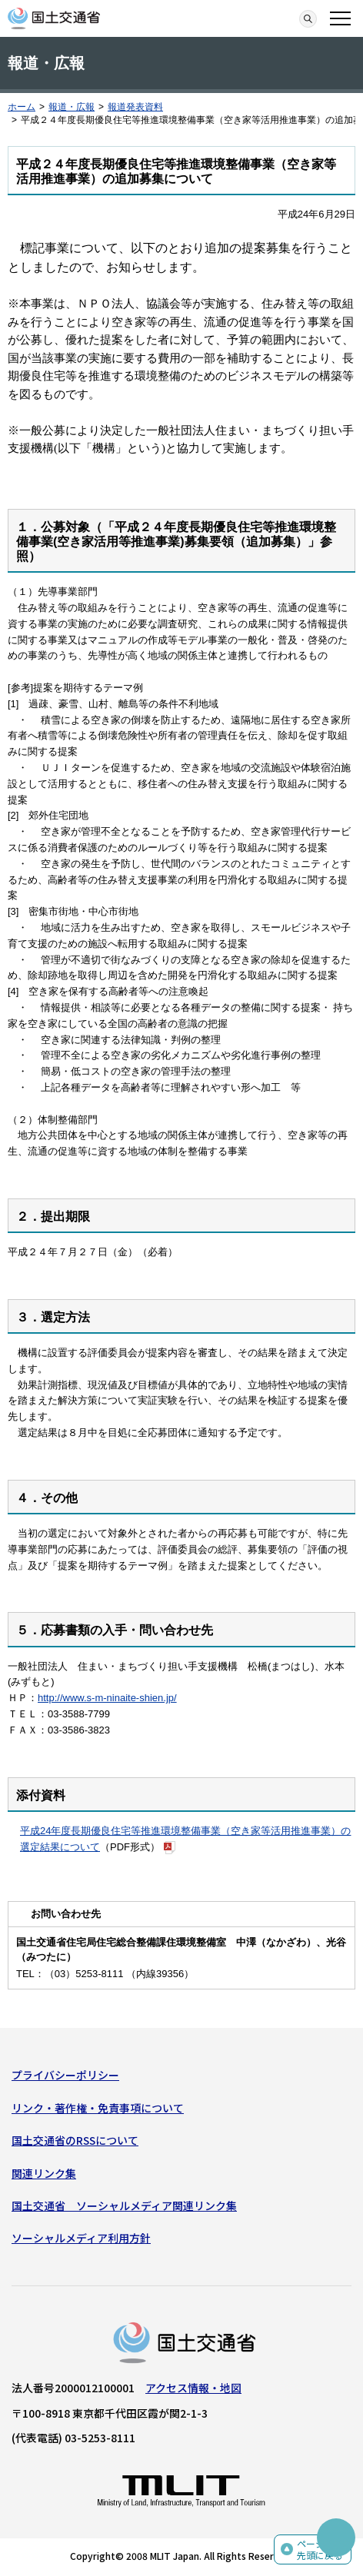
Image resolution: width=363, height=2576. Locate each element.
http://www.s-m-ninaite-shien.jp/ (107, 1697)
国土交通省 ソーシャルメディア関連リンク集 (124, 2205)
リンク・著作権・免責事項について (98, 2108)
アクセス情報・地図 (193, 2387)
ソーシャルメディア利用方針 (81, 2237)
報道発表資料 (135, 106)
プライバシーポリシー (65, 2074)
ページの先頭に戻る (320, 2549)
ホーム (21, 106)
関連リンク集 (44, 2173)
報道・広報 (71, 106)
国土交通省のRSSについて (75, 2140)
